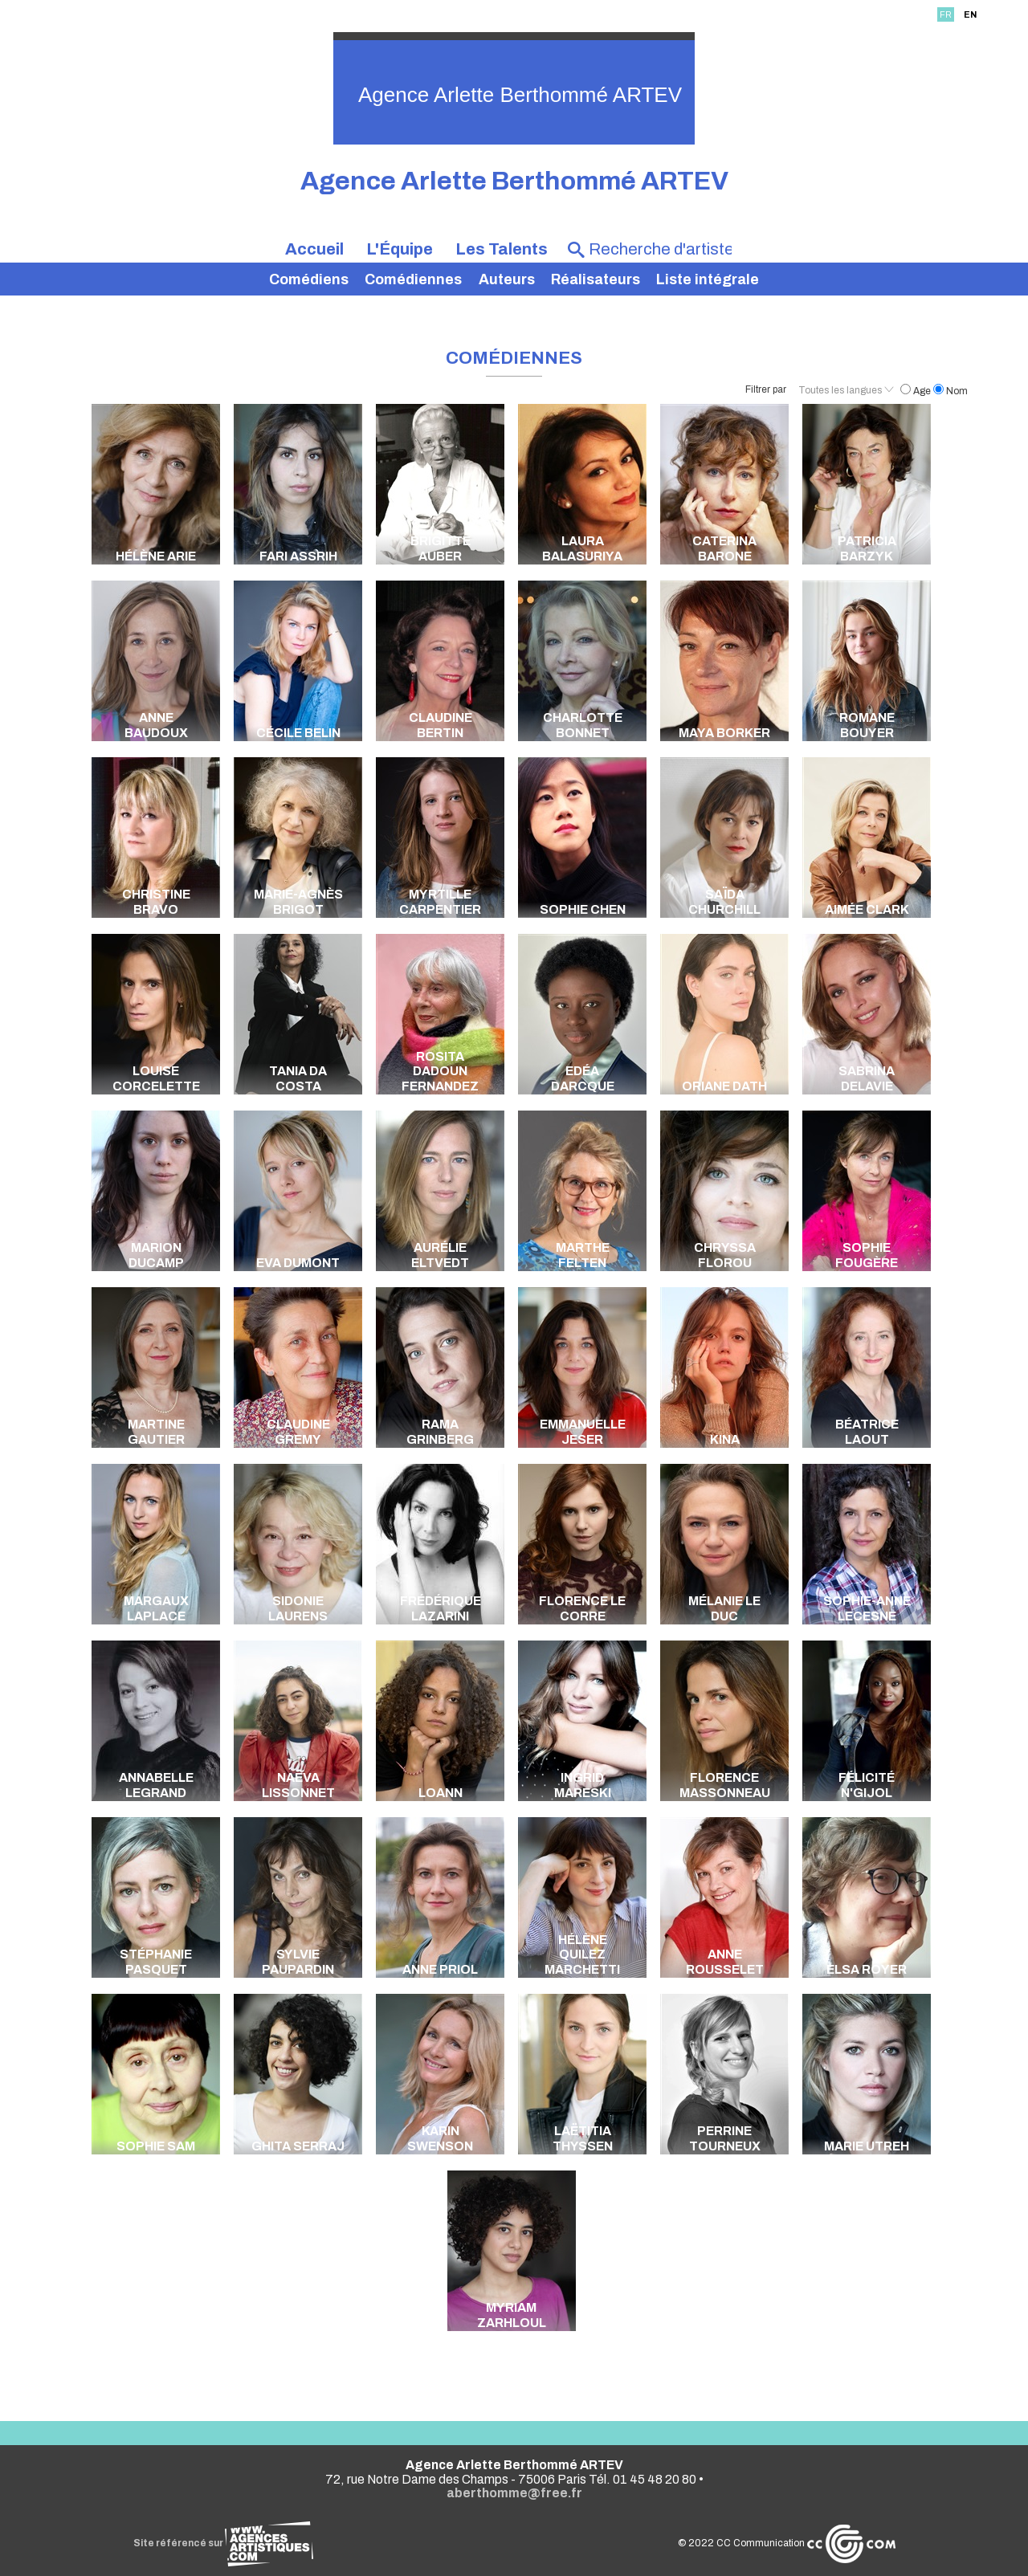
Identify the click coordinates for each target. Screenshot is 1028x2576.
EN (970, 14)
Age (916, 391)
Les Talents (501, 249)
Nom (950, 391)
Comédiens (309, 279)
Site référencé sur (223, 2543)
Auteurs (507, 279)
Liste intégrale (707, 279)
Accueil (314, 249)
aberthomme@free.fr (514, 2493)
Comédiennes (413, 279)
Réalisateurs (595, 279)
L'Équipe (399, 249)
